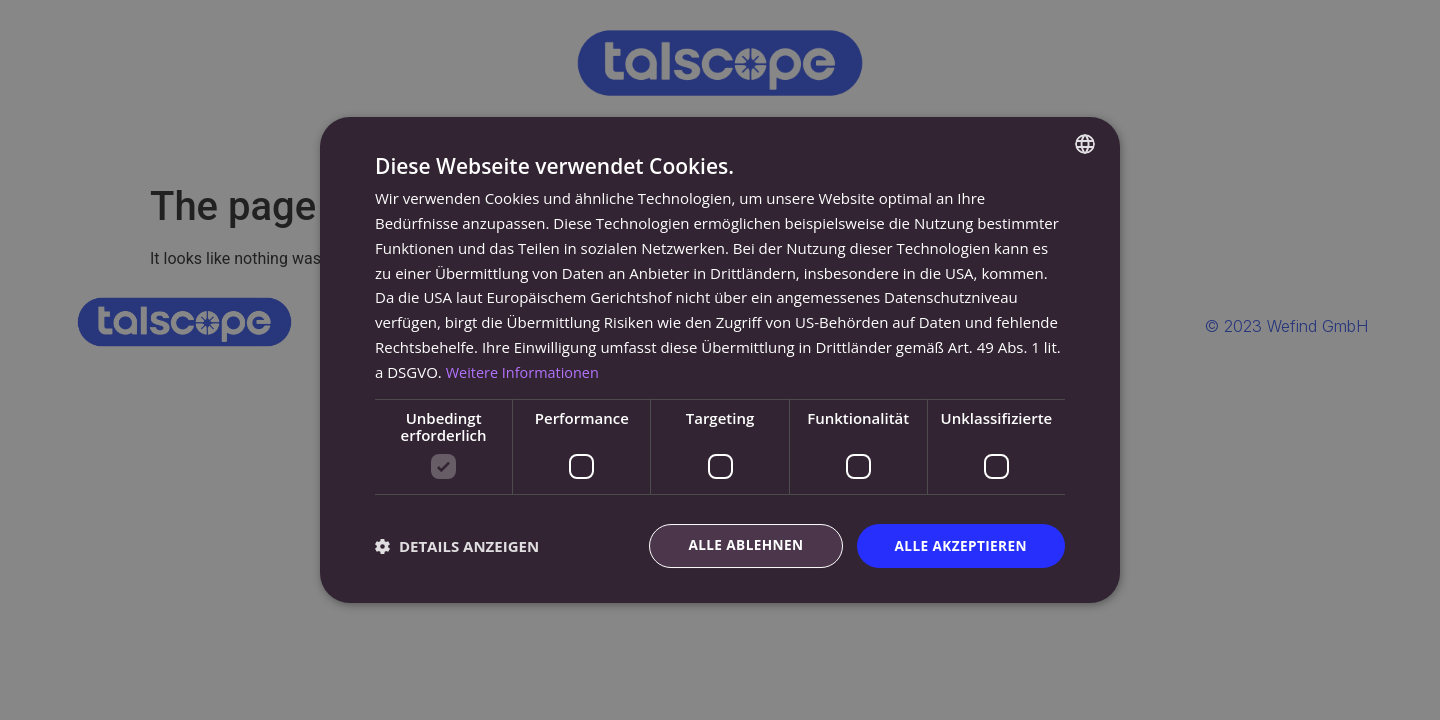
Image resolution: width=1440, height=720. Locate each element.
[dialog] (720, 360)
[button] (457, 546)
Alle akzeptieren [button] (959, 545)
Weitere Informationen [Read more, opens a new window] (525, 371)
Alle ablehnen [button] (741, 545)
